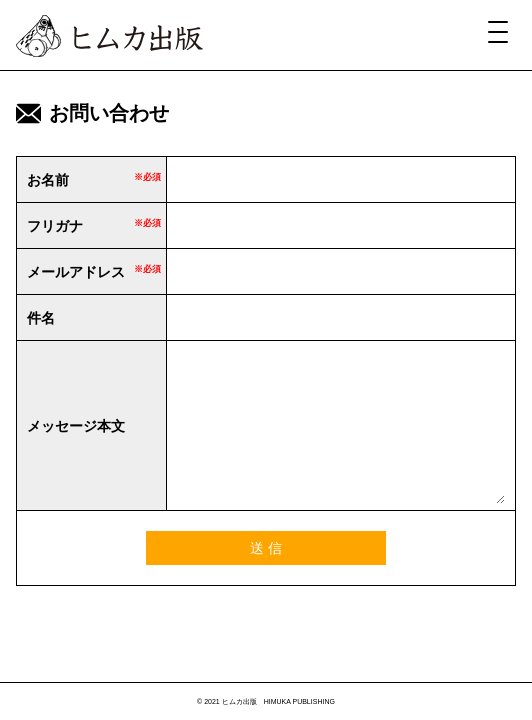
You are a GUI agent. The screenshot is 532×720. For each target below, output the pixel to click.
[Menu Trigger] (498, 31)
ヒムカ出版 (109, 36)
